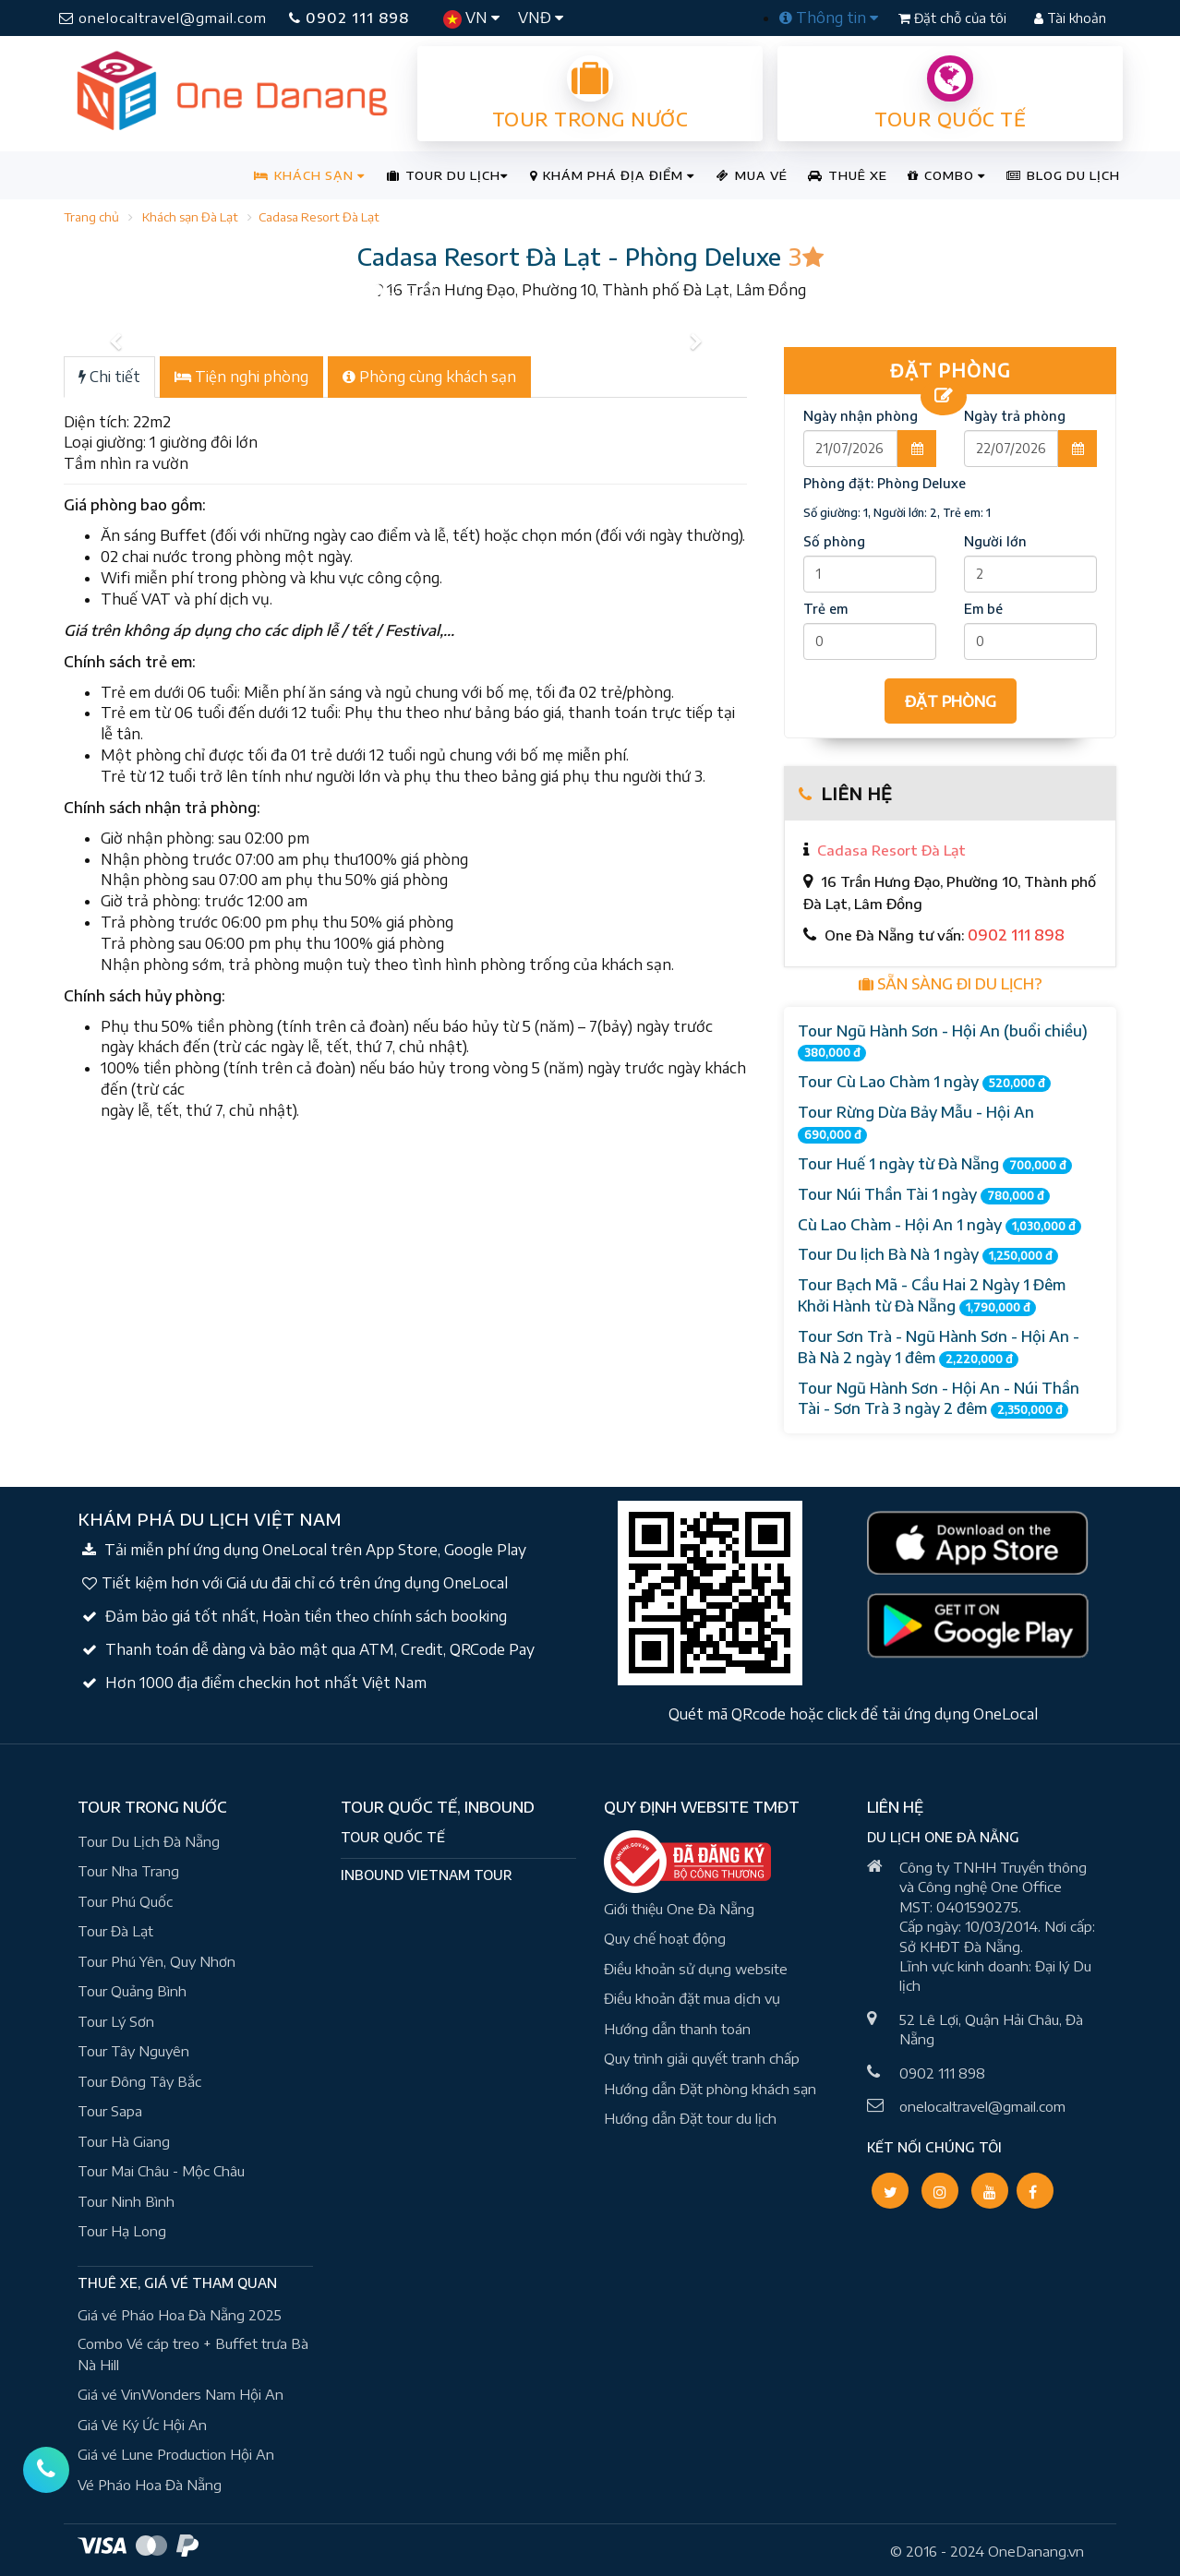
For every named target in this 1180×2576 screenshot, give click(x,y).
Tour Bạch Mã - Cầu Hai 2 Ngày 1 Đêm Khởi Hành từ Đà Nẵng (932, 1296)
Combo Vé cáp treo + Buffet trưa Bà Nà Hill (193, 2354)
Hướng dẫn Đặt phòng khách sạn (710, 2088)
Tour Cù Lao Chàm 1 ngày (924, 1082)
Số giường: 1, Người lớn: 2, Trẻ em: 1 (897, 513)
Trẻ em (825, 609)
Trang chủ (91, 217)
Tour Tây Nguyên (133, 2051)
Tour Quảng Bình (132, 1991)
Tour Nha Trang (128, 1871)
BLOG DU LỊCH (1063, 175)
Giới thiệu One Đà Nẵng (679, 1908)
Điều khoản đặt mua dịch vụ (692, 1998)
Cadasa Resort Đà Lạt (319, 217)
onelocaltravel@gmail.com (163, 17)
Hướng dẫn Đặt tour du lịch (690, 2118)
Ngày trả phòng (1015, 416)
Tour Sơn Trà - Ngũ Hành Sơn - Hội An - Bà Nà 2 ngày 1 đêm (938, 1347)
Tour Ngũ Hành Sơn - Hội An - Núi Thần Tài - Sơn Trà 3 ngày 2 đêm (938, 1399)
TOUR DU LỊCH (447, 175)
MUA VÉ (752, 175)
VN (471, 18)
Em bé (983, 609)
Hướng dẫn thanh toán (677, 2028)
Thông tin (828, 17)
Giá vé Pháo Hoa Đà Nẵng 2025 (180, 2314)
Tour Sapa (110, 2111)
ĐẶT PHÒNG (950, 701)
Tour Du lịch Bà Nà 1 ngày (928, 1254)
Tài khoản (1070, 18)
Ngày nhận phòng (860, 416)
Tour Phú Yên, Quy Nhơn (156, 1961)
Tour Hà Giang (124, 2141)
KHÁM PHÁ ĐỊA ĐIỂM (612, 175)
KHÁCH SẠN (309, 175)
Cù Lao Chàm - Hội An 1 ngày (939, 1225)
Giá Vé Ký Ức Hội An (142, 2424)
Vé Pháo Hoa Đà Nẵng (150, 2484)
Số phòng (834, 541)
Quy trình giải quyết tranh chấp (702, 2058)
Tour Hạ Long (122, 2231)
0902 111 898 (349, 17)
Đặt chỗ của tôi (954, 18)
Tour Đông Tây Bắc (139, 2081)
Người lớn (995, 541)
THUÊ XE (847, 175)
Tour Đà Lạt (115, 1931)
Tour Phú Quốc (125, 1901)
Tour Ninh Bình (126, 2201)
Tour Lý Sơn (116, 2021)
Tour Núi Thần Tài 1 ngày (924, 1194)
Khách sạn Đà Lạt (190, 217)
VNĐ (540, 17)
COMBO (946, 175)
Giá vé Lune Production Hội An (176, 2454)
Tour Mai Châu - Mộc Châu (161, 2171)
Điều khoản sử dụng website (696, 1968)
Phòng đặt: (884, 483)
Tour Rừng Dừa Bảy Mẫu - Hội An (916, 1123)
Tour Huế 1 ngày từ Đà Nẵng (935, 1164)
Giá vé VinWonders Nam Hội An (180, 2394)
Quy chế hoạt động (665, 1938)
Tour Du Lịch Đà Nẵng (149, 1841)
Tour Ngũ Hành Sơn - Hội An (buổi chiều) (943, 1042)
